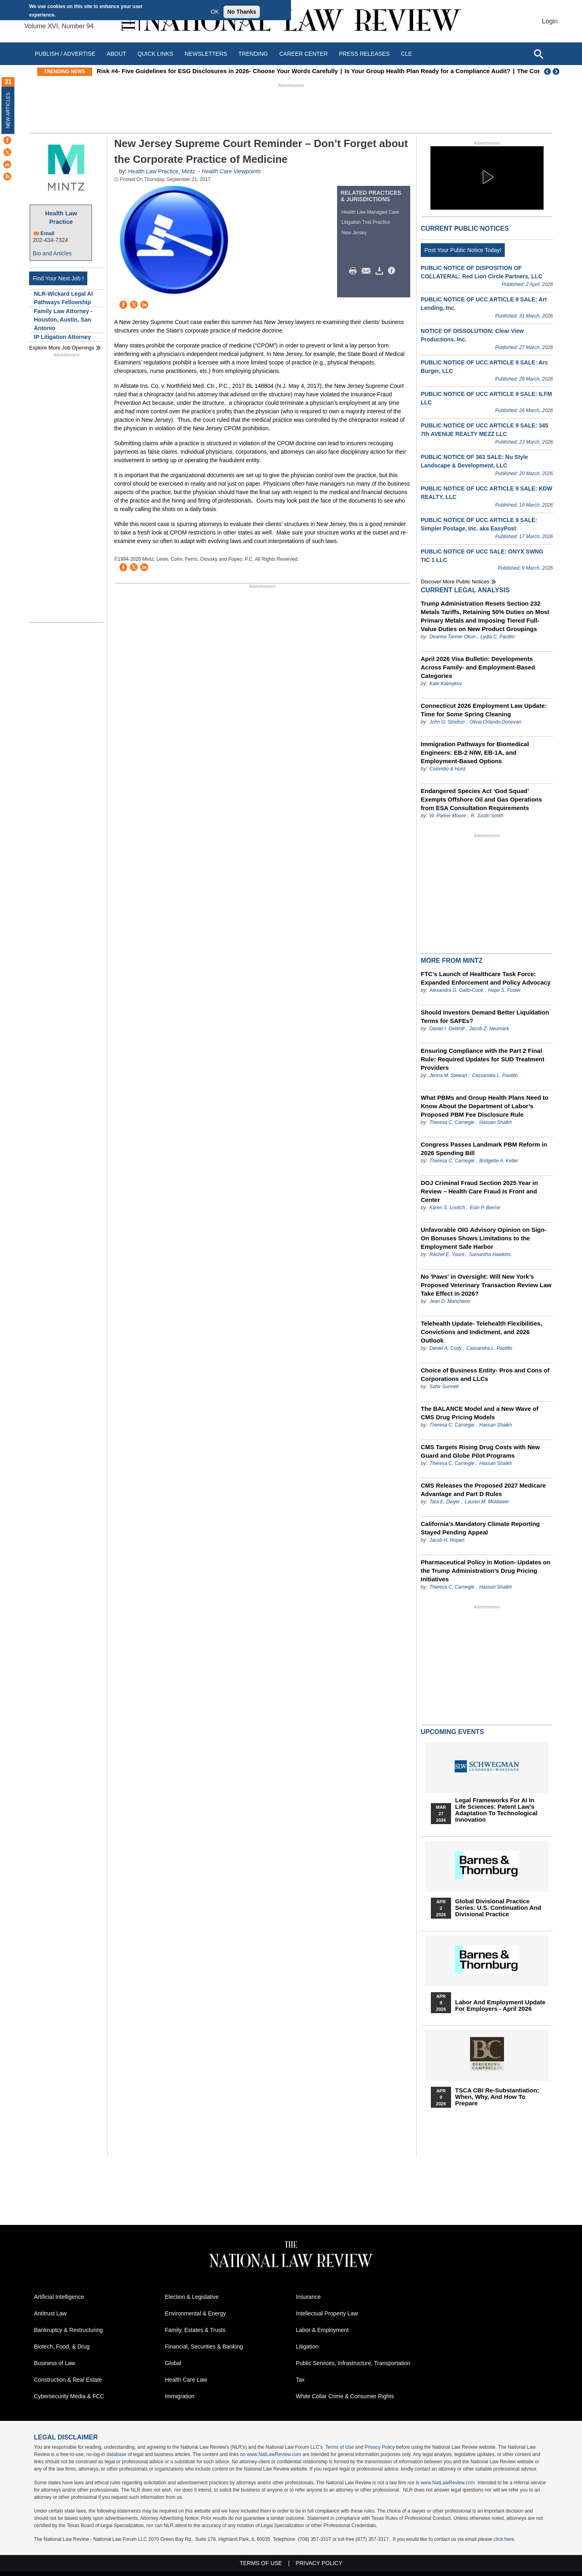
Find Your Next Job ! (58, 278)
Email (47, 233)
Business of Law (54, 2363)
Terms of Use (339, 2447)
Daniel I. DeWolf (446, 1028)
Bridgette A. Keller (498, 1161)
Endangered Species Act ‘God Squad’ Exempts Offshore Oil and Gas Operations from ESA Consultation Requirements (481, 799)
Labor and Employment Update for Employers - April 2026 (500, 2005)
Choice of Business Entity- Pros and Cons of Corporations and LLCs (485, 1374)
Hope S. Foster (504, 990)
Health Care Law (186, 2379)
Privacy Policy (380, 2447)
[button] (487, 177)
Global (173, 2363)
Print (354, 271)
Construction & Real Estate (68, 2379)
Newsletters (206, 54)
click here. (504, 2539)
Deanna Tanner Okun (452, 637)
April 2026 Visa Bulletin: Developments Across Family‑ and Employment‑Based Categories (478, 667)
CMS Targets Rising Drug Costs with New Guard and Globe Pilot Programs (480, 1451)
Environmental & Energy (195, 2313)
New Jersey (354, 233)
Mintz (188, 171)
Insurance (308, 2297)
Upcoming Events (452, 1731)
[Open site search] (538, 53)
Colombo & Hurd (447, 769)
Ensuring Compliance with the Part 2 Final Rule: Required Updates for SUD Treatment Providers (482, 1059)
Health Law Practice (61, 217)
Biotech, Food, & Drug (62, 2346)
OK (215, 11)
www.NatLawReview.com (274, 2454)
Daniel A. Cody (445, 1348)
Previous (548, 71)
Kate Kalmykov (445, 683)
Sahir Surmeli (443, 1386)
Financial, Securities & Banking (204, 2346)
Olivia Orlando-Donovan (495, 722)
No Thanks (241, 11)
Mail (367, 271)
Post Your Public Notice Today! (462, 250)
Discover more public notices (455, 582)
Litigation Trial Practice (366, 222)
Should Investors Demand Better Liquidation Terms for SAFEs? (485, 1016)
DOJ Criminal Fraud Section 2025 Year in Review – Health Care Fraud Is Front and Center (479, 1191)
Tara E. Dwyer (444, 1502)
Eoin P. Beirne (485, 1207)
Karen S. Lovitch (447, 1207)
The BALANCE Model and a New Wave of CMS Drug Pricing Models (479, 1413)
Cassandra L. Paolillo (495, 1075)
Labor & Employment (322, 2330)
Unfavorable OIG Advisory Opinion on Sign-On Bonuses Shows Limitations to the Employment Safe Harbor (483, 1238)
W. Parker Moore (447, 816)
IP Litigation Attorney (62, 337)
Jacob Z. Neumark (489, 1028)
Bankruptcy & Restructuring (68, 2330)
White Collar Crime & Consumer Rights (345, 2396)
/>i (393, 271)
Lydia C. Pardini (498, 637)
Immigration (179, 2396)
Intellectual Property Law (327, 2313)
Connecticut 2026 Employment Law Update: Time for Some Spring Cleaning (484, 710)
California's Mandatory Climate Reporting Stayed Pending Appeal (480, 1528)
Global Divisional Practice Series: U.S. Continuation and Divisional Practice (498, 1907)
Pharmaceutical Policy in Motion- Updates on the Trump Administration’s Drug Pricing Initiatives (485, 1571)
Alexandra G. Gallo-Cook (456, 990)
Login (550, 21)
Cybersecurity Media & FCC (69, 2396)
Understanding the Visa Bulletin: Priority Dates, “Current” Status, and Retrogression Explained (234, 70)
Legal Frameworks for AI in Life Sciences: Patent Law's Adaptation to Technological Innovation (496, 1810)
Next (557, 71)
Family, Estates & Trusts (195, 2330)
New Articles (8, 110)
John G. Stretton (446, 722)
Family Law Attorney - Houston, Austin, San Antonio (63, 319)
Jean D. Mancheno (449, 1301)
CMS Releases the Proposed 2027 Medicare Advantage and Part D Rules (483, 1489)
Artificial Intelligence (59, 2297)
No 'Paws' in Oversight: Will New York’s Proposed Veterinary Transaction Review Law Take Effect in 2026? (486, 1285)
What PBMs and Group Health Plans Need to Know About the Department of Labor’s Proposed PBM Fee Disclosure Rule (484, 1106)
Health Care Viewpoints (231, 171)
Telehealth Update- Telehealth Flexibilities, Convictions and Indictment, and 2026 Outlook (481, 1332)
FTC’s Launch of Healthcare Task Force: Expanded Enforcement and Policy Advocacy (485, 978)
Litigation (307, 2346)
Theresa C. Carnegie (451, 1122)
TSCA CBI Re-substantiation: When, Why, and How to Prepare (497, 2097)
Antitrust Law (50, 2313)
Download (380, 271)
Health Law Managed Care (370, 212)
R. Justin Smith (487, 816)
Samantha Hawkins (489, 1254)
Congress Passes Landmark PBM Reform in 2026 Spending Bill (484, 1148)
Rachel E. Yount (446, 1254)
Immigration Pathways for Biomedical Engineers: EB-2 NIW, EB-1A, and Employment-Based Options (475, 752)
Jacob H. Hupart (446, 1540)
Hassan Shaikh (495, 1122)
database (116, 2454)
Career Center (303, 54)
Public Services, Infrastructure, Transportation (353, 2363)
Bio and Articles (52, 253)
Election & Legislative (192, 2297)
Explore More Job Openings (61, 348)
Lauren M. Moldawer (487, 1502)
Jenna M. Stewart (448, 1075)
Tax (300, 2379)
